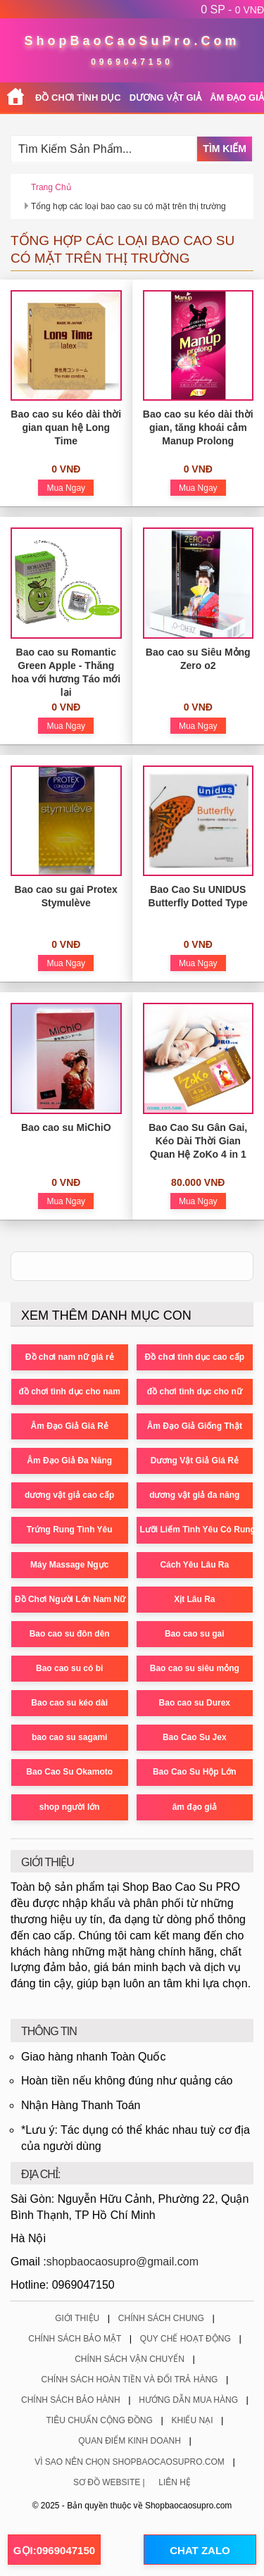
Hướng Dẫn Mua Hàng (188, 2400)
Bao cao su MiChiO (66, 1127)
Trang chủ (51, 187)
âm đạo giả (194, 1807)
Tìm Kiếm (224, 148)
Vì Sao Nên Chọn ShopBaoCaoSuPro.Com (129, 2462)
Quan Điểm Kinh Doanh (129, 2441)
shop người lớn (69, 1807)
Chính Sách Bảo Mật (74, 2339)
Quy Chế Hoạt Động (185, 2339)
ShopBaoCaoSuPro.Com (131, 41)
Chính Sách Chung (161, 2318)
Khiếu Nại (192, 2420)
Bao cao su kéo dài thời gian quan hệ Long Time (66, 427)
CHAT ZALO (200, 2550)
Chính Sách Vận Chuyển (129, 2359)
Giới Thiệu (77, 2318)
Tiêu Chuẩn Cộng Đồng (99, 2420)
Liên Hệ (174, 2482)
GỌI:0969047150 (54, 2550)
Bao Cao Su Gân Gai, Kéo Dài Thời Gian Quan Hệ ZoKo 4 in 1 (198, 1141)
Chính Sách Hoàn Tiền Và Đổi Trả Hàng (130, 2379)
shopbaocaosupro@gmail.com (122, 2262)
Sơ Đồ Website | (109, 2482)
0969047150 (132, 62)
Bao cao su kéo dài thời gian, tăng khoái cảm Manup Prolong (198, 427)
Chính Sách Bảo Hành (70, 2400)
